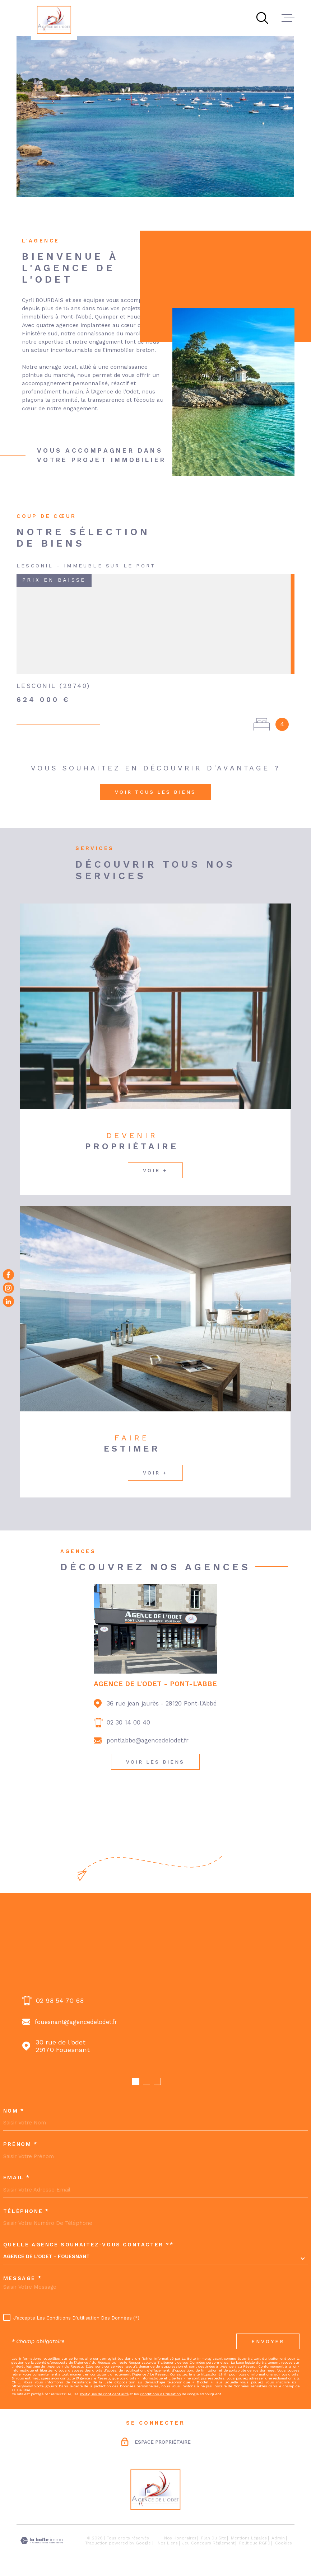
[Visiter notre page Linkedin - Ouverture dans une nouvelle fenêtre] (8, 1301)
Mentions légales (249, 2537)
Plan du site (213, 2537)
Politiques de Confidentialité (104, 2394)
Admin (278, 2537)
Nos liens (168, 2543)
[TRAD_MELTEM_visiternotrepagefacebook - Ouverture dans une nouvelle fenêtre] (8, 1274)
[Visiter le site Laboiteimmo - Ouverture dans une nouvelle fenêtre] (42, 2540)
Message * (22, 2278)
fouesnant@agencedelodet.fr (76, 2022)
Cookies (283, 2543)
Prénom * (20, 2144)
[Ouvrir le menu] (288, 17)
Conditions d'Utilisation (160, 2394)
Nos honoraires (180, 2537)
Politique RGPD (254, 2543)
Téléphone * (26, 2211)
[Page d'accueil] (54, 19)
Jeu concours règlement (208, 2543)
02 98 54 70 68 (60, 2000)
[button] (135, 2081)
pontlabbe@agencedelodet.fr (148, 1740)
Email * (17, 2177)
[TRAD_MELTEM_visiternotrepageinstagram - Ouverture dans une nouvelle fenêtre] (8, 1288)
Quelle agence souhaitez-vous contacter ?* (88, 2244)
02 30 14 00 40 (128, 1722)
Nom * (14, 2111)
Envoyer (267, 2341)
